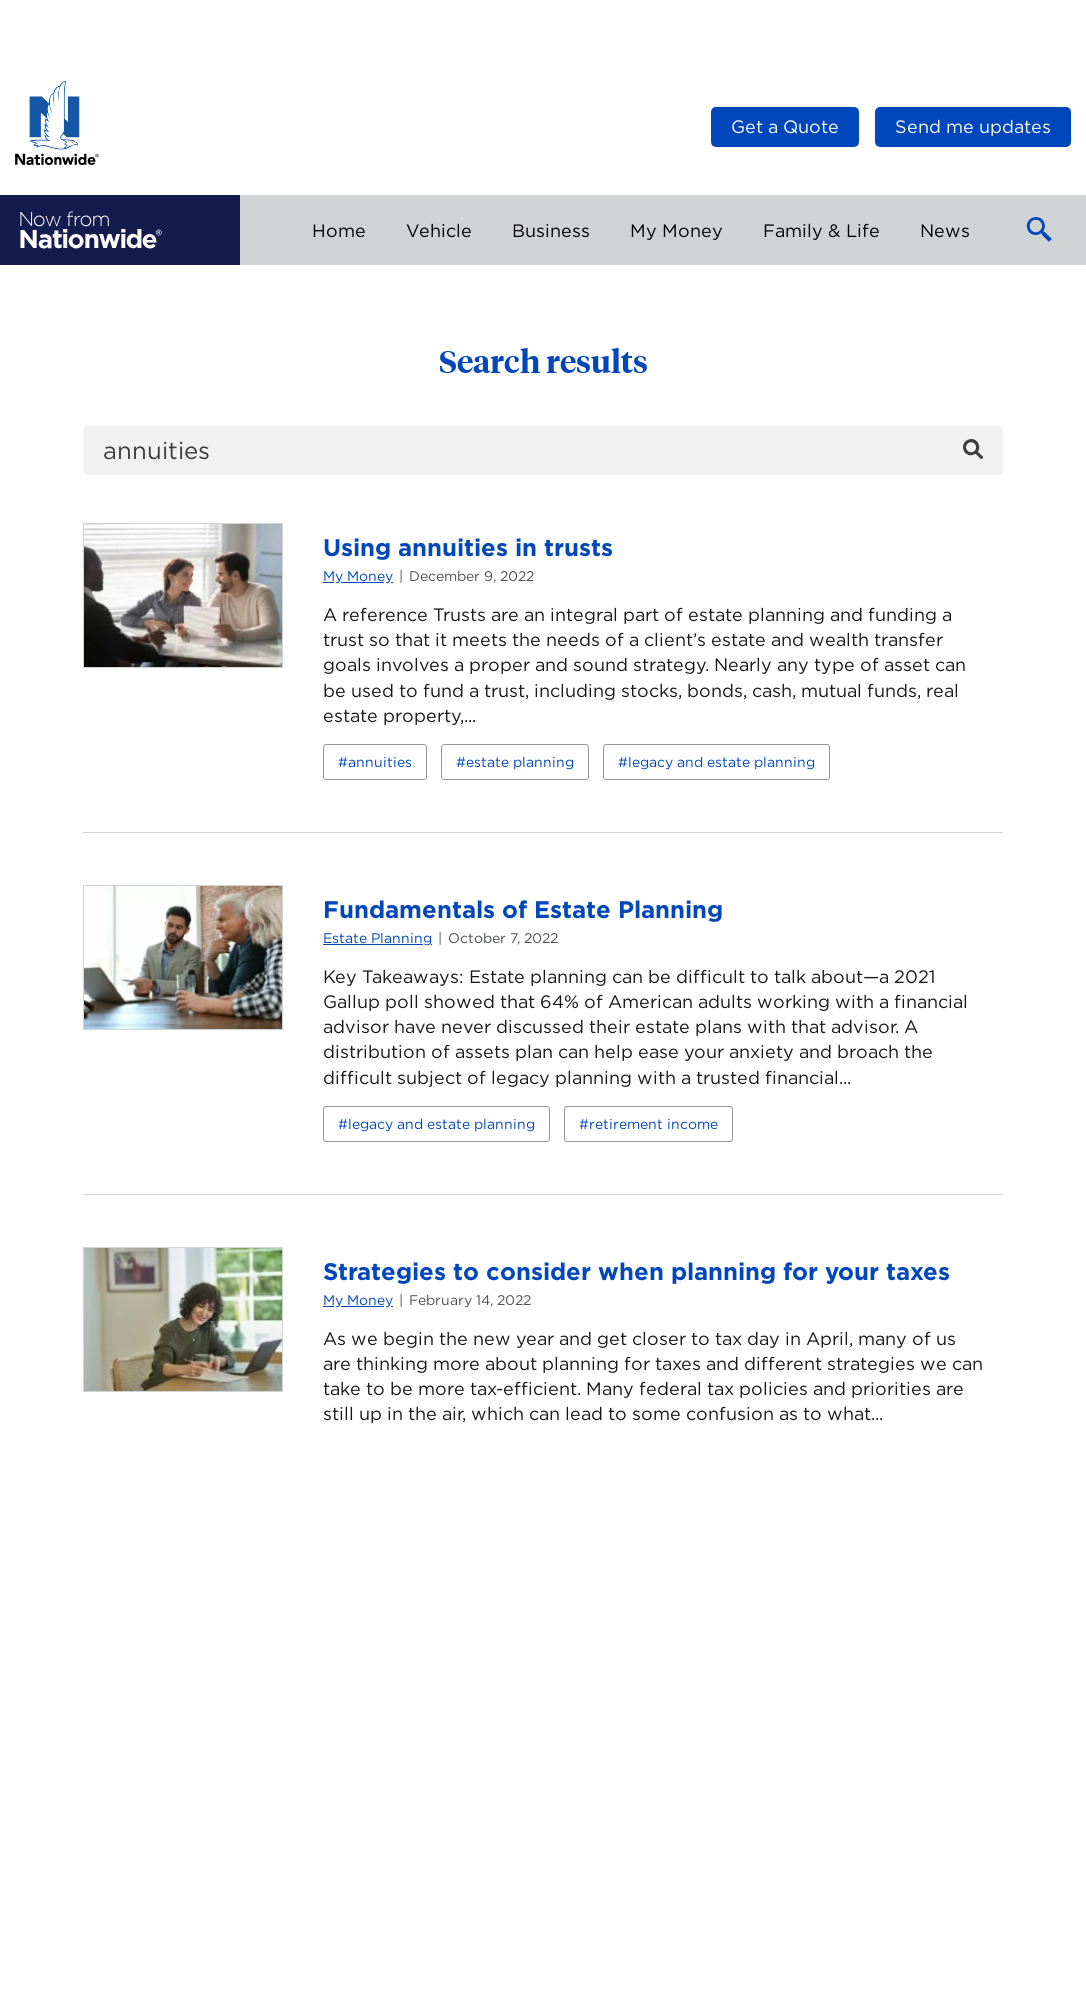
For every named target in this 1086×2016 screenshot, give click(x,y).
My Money (358, 576)
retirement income (653, 1124)
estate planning (520, 762)
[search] (543, 450)
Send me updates (973, 126)
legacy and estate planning (721, 762)
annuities (380, 762)
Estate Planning (377, 938)
